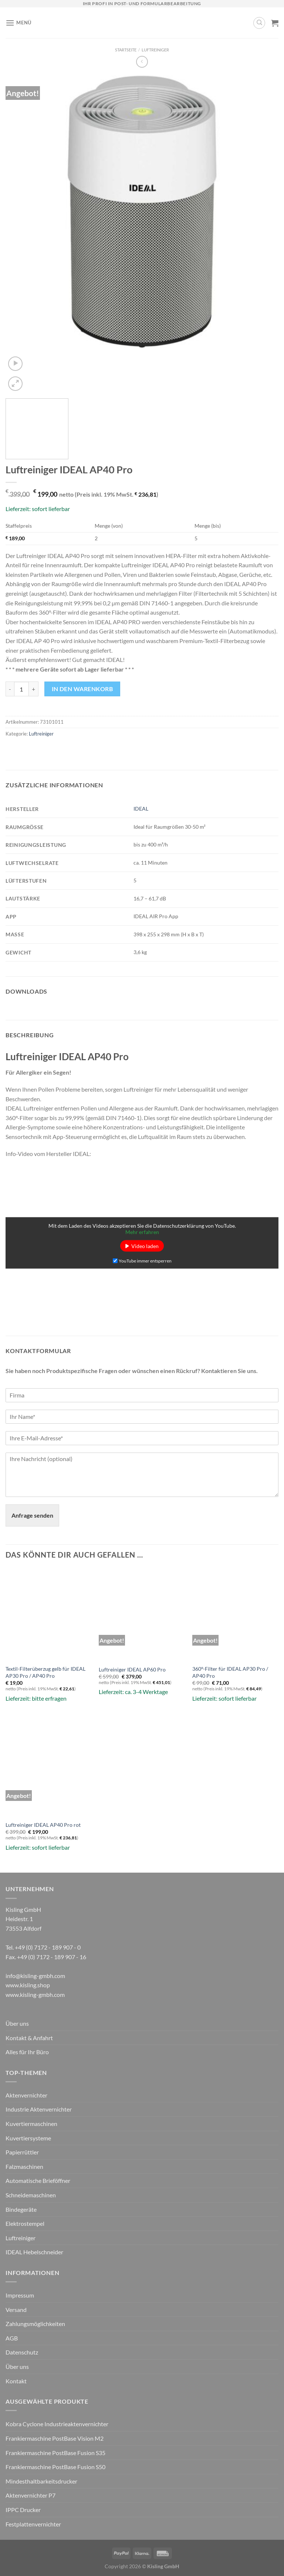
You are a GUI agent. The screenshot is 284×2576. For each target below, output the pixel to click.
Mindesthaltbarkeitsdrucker (41, 2481)
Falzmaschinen (24, 2166)
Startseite (125, 49)
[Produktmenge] (21, 689)
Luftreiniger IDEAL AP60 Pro (132, 1669)
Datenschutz (22, 2352)
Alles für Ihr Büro (27, 2051)
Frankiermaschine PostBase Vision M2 (55, 2438)
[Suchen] (259, 23)
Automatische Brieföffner (38, 2180)
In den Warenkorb (82, 689)
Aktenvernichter (26, 2095)
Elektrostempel (25, 2223)
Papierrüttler (22, 2152)
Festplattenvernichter (33, 2524)
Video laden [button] (145, 1246)
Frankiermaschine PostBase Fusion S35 (55, 2452)
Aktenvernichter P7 (30, 2495)
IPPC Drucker (23, 2509)
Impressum (20, 2295)
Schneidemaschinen (31, 2194)
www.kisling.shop (28, 1984)
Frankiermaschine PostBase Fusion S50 (55, 2466)
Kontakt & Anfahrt (29, 2037)
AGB (12, 2338)
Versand (16, 2309)
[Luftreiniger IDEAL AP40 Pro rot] (49, 1767)
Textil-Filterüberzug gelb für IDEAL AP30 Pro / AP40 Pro (45, 1672)
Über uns (17, 2023)
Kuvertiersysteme (28, 2137)
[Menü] (18, 23)
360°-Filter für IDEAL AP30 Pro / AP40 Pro (230, 1672)
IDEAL (140, 808)
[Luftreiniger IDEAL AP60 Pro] (142, 1611)
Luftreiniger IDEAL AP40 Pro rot (43, 1825)
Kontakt (16, 2380)
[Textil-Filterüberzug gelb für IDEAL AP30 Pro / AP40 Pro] (49, 1611)
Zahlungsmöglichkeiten (35, 2323)
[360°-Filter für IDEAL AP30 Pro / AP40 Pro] (235, 1611)
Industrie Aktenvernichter (39, 2109)
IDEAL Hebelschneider (34, 2251)
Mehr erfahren (142, 1232)
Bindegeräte (21, 2209)
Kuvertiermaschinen (31, 2123)
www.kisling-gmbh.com (35, 1994)
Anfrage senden (32, 1515)
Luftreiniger (155, 49)
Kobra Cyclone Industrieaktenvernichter (57, 2423)
